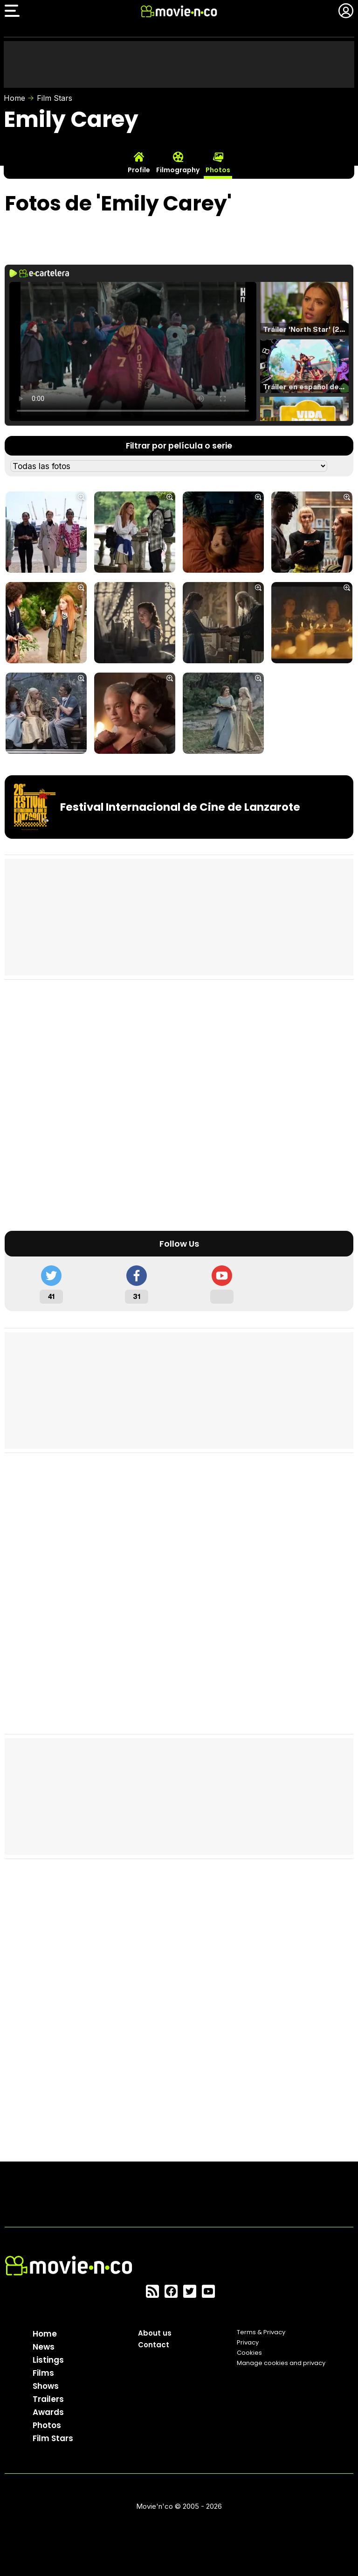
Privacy (248, 2342)
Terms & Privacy (261, 2332)
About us (155, 2333)
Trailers (48, 2399)
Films (43, 2373)
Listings (48, 2359)
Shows (46, 2386)
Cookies (249, 2352)
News (44, 2346)
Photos (47, 2425)
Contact (153, 2345)
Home (14, 98)
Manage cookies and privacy (281, 2362)
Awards (48, 2412)
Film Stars (54, 98)
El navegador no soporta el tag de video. (132, 351)
